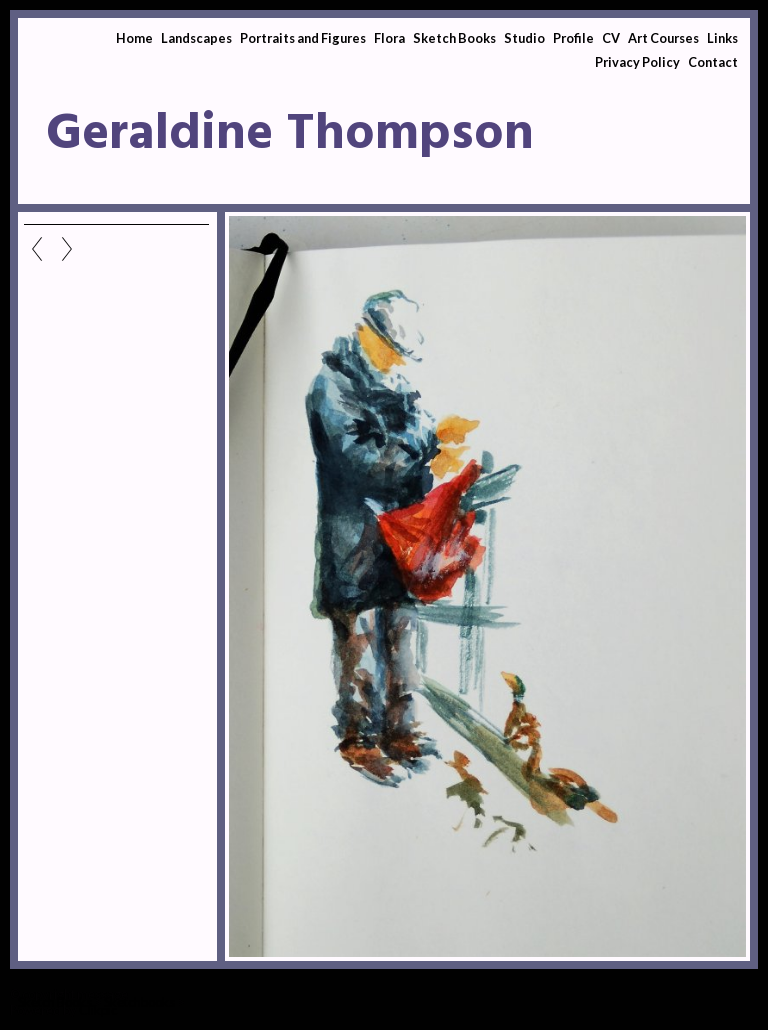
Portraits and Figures (303, 38)
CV (611, 38)
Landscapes (196, 38)
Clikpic (98, 1010)
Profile (573, 38)
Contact (713, 62)
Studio (524, 38)
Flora (389, 38)
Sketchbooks (139, 1002)
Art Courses (663, 38)
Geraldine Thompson (290, 135)
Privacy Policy (637, 62)
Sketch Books (454, 38)
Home (134, 38)
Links (722, 38)
